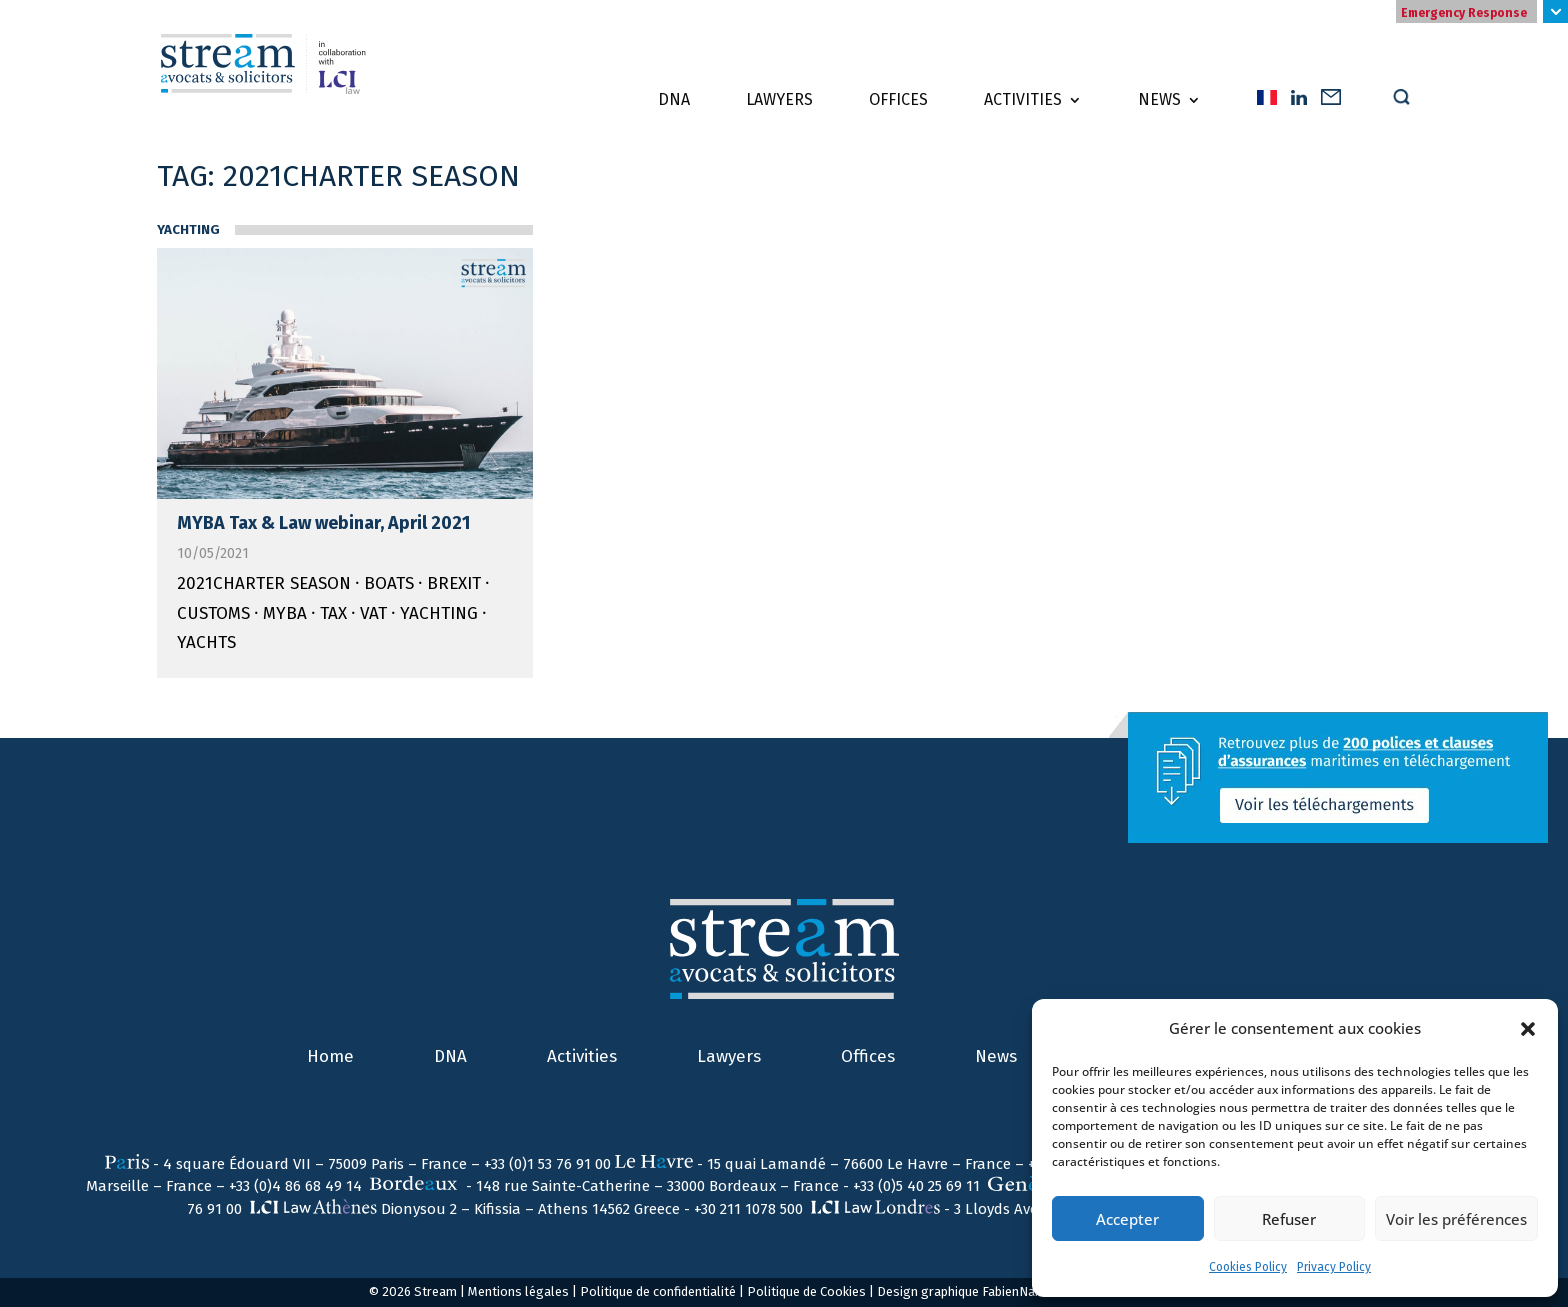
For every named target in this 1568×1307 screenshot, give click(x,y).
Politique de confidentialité (658, 1291)
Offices (898, 101)
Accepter (1127, 1219)
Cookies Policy (1248, 1267)
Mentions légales (518, 1291)
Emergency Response (1464, 13)
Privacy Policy (1334, 1267)
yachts (206, 642)
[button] (1528, 1029)
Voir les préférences (1456, 1219)
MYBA (285, 613)
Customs (213, 613)
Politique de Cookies (806, 1291)
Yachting (188, 230)
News (1159, 101)
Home (330, 1056)
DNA (674, 101)
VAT (373, 613)
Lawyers (779, 101)
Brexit (454, 583)
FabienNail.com (1026, 1291)
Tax (333, 613)
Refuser (1289, 1219)
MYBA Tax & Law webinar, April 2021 (323, 523)
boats (389, 583)
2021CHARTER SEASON (264, 583)
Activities (1023, 101)
